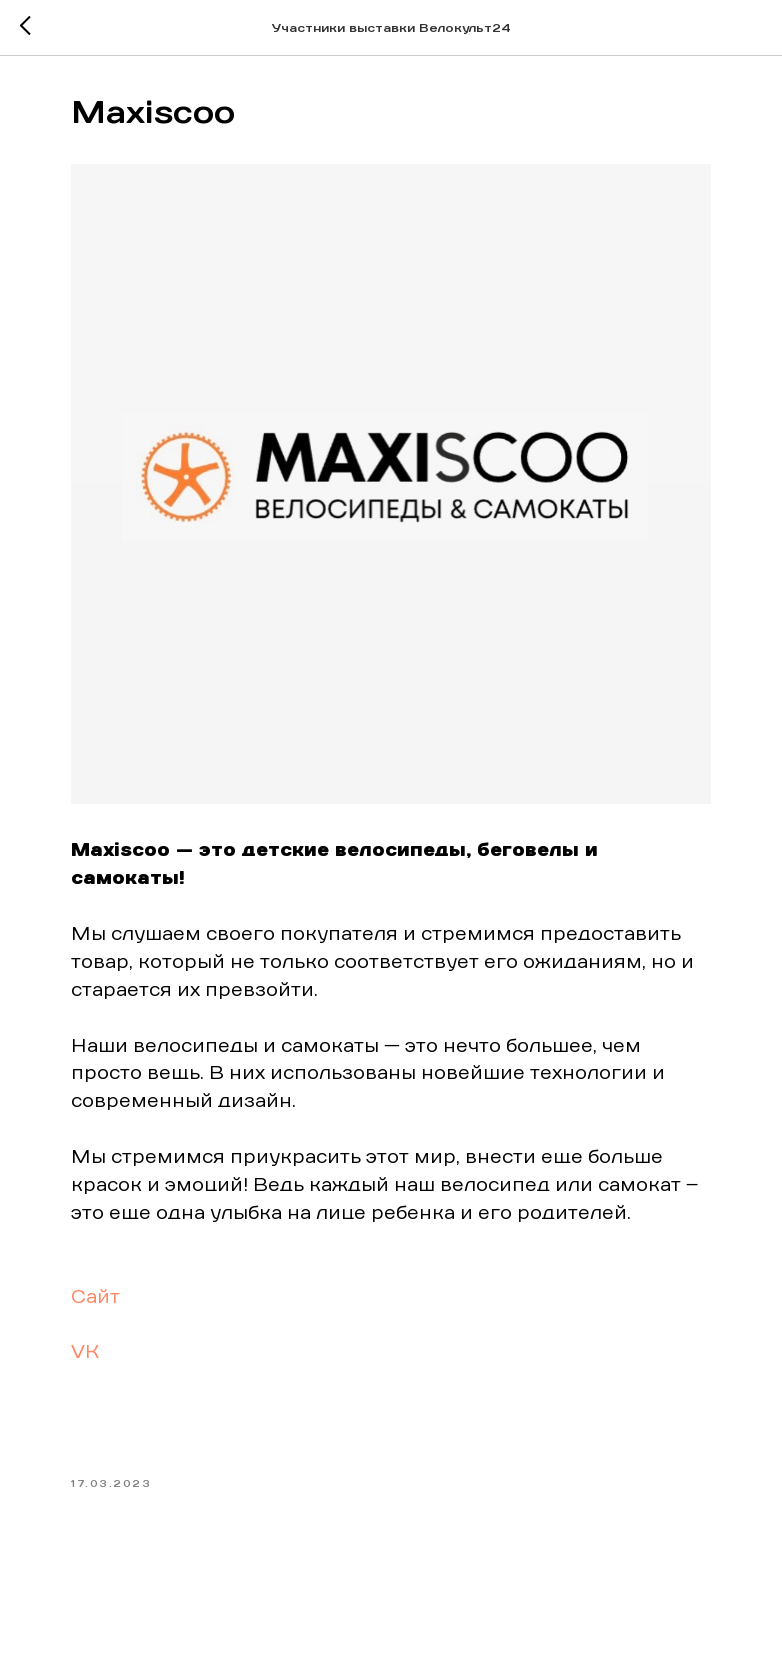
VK (85, 1353)
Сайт (95, 1298)
